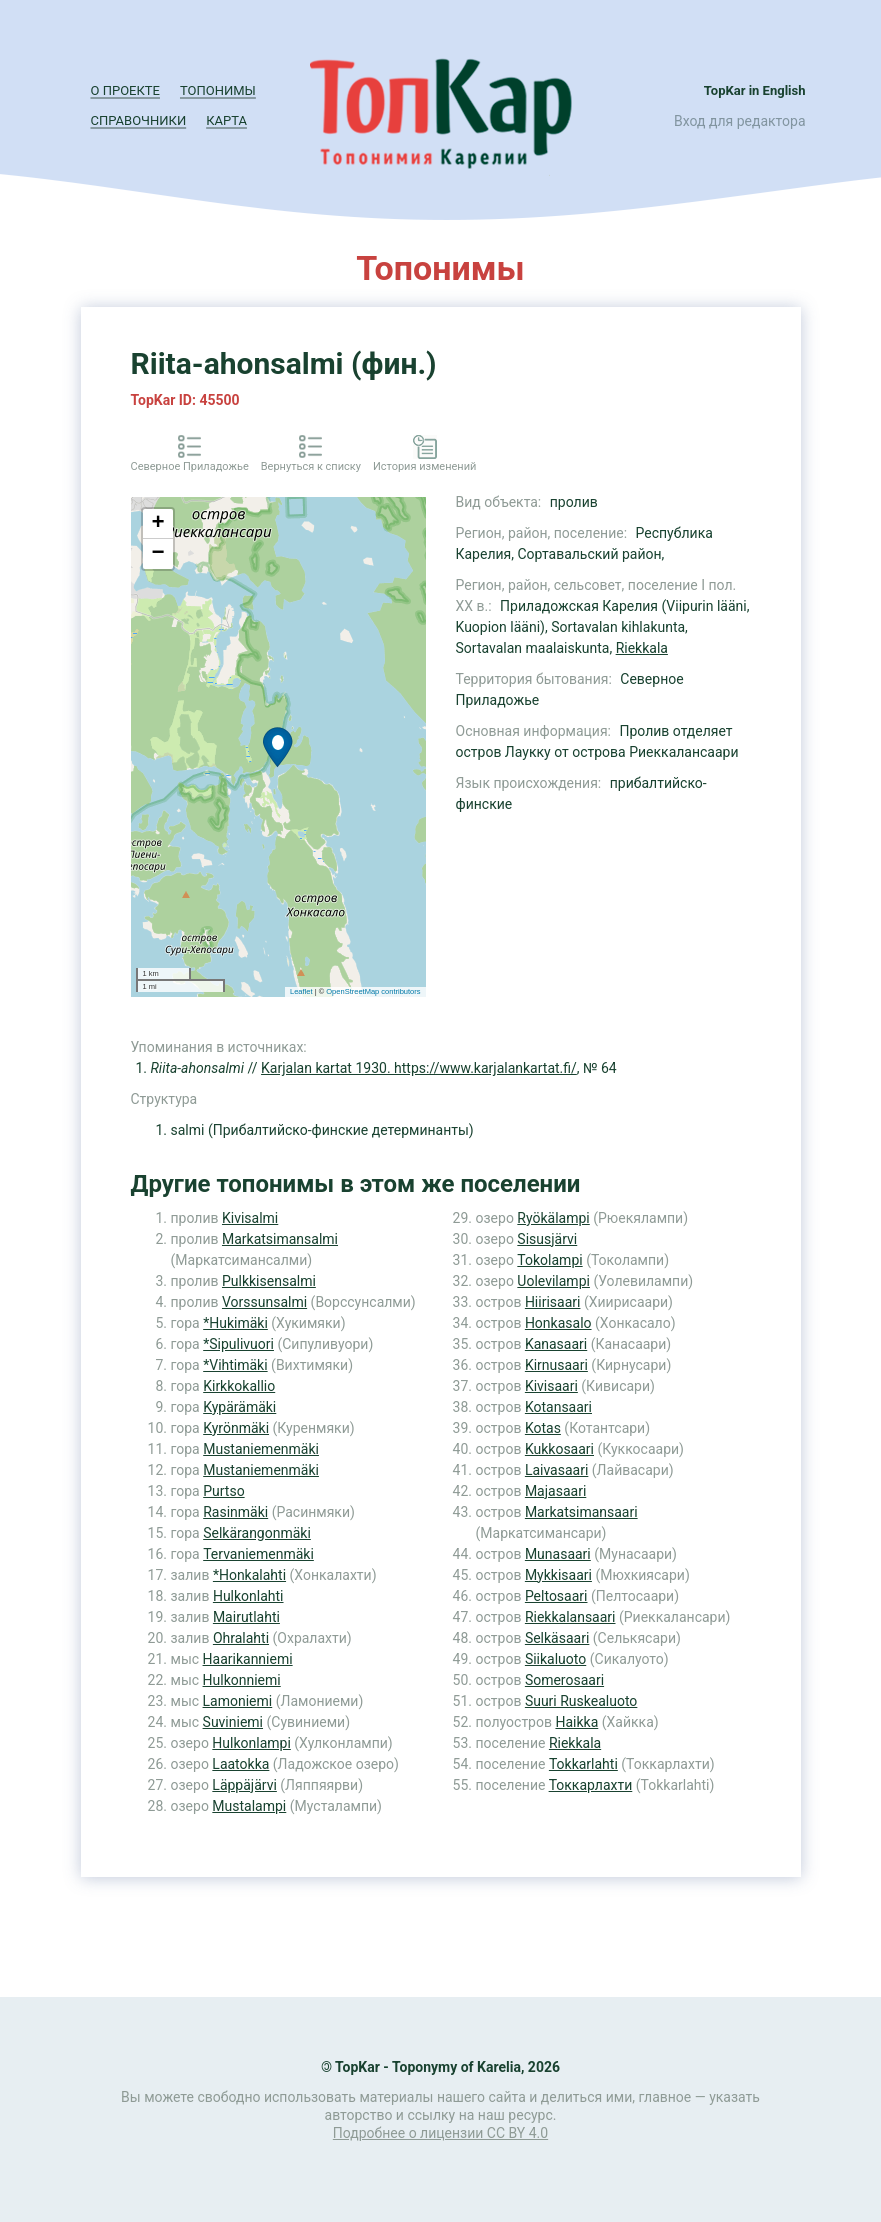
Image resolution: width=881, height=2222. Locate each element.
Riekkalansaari (570, 1617)
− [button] (157, 554)
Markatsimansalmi (280, 1239)
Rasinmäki (235, 1512)
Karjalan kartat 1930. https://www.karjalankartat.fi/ (419, 1068)
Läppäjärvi (244, 1785)
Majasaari (555, 1491)
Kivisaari (551, 1386)
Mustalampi (249, 1806)
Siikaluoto (555, 1659)
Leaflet (301, 991)
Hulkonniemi (242, 1680)
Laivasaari (556, 1470)
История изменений (424, 466)
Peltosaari (556, 1596)
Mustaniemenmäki (261, 1449)
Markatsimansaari (581, 1512)
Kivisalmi (250, 1218)
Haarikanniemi (248, 1659)
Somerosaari (564, 1680)
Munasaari (558, 1554)
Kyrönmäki (236, 1428)
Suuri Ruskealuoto (581, 1701)
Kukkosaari (559, 1449)
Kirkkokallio (239, 1386)
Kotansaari (558, 1407)
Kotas (543, 1428)
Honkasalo (558, 1323)
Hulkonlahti (248, 1596)
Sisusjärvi (547, 1239)
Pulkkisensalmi (269, 1281)
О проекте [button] (125, 90)
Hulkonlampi (251, 1743)
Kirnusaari (556, 1365)
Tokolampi (549, 1260)
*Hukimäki (235, 1323)
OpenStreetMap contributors (373, 991)
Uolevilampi (553, 1281)
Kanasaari (556, 1344)
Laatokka (240, 1764)
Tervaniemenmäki (258, 1554)
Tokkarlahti (583, 1764)
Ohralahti (241, 1638)
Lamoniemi (238, 1701)
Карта (226, 120)
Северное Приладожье (190, 466)
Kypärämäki (239, 1407)
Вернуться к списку (311, 466)
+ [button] (157, 524)
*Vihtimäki (235, 1365)
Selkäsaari (557, 1638)
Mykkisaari (558, 1575)
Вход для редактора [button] (739, 121)
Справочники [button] (139, 120)
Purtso (223, 1491)
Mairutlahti (246, 1617)
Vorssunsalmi (264, 1302)
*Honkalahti (249, 1575)
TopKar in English (755, 90)
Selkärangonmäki (257, 1533)
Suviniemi (233, 1722)
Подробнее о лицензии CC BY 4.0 (440, 2133)
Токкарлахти (591, 1785)
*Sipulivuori (238, 1344)
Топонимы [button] (218, 90)
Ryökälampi (553, 1218)
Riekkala (642, 648)
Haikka (576, 1722)
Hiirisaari (553, 1302)
